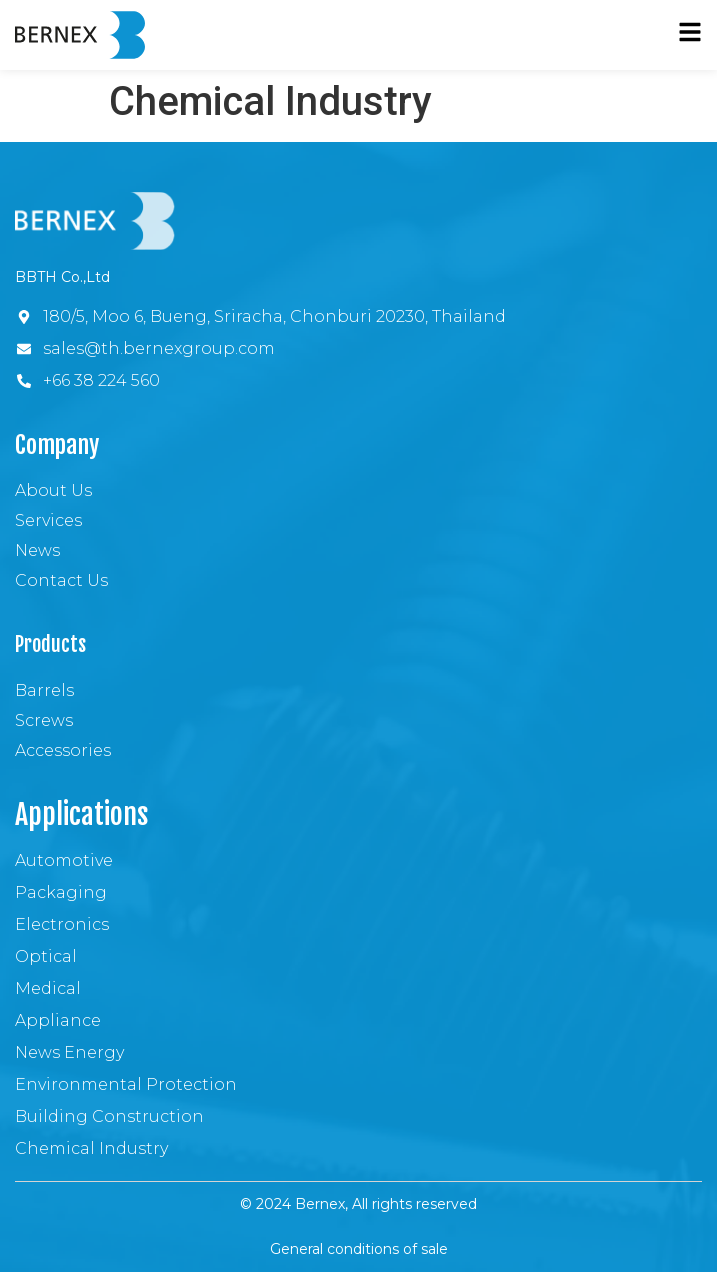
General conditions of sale (359, 1249)
